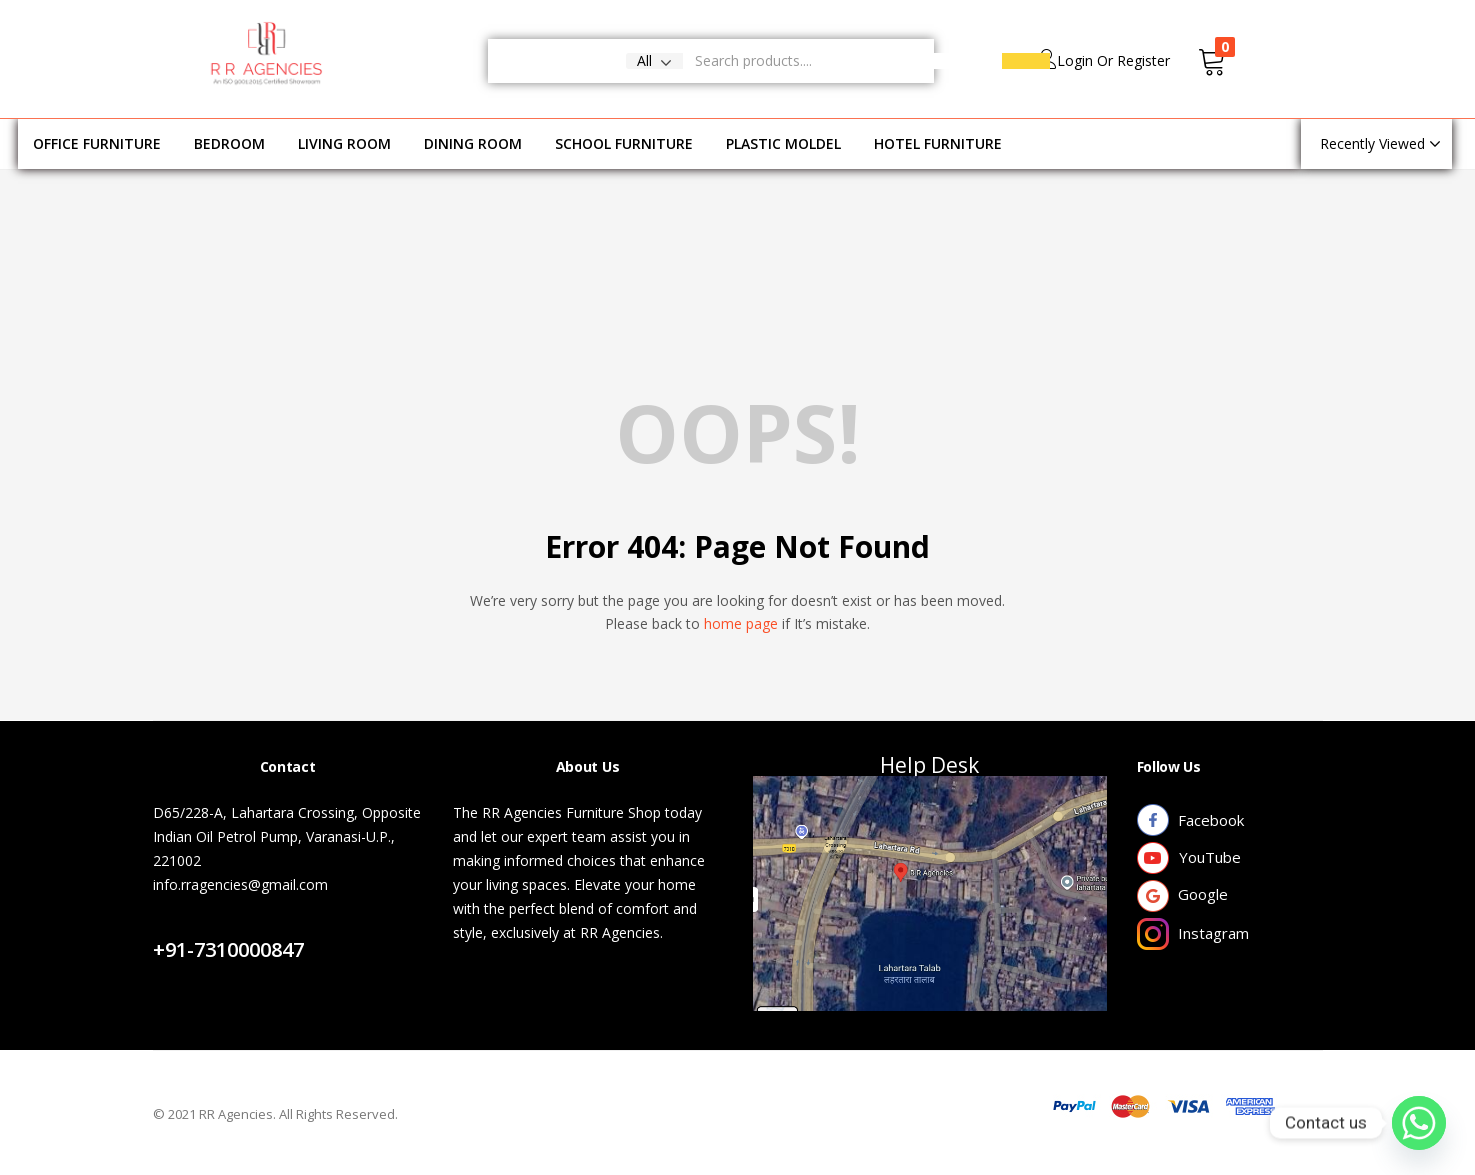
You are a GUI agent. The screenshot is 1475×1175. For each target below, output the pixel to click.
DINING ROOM (473, 143)
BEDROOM (229, 143)
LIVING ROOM (344, 143)
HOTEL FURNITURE (938, 143)
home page (741, 623)
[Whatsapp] (1419, 1123)
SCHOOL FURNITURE (624, 143)
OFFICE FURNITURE (97, 143)
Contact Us (211, 925)
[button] (654, 61)
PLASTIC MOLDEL (783, 143)
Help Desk (929, 765)
